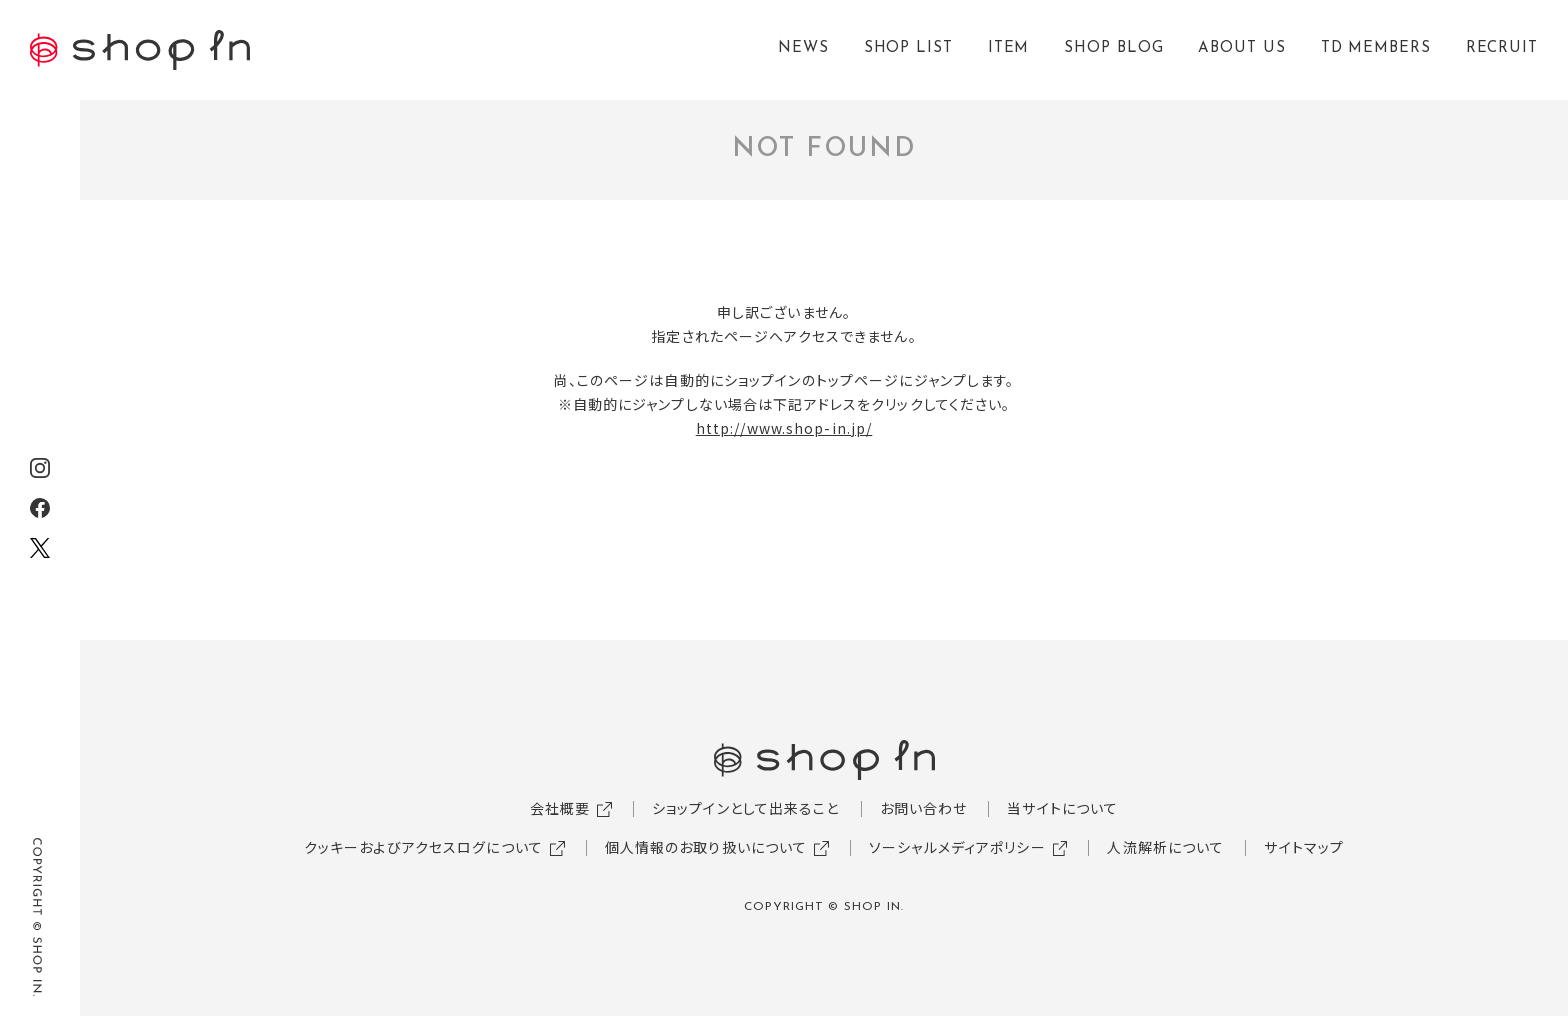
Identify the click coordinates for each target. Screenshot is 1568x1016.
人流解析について (1165, 847)
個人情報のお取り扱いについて (706, 847)
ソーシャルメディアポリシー (957, 847)
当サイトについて (1062, 808)
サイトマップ (1304, 847)
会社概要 (560, 808)
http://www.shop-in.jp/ (784, 428)
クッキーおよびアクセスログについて (423, 847)
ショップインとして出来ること (746, 808)
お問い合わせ (924, 808)
